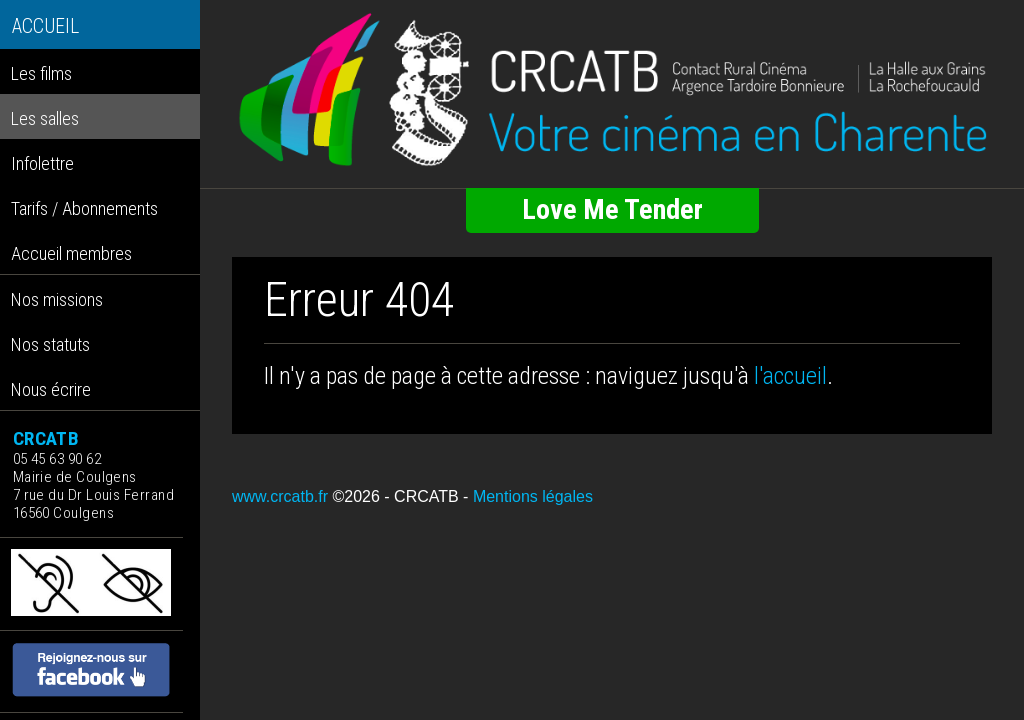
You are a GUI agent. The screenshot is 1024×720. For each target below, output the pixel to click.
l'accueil (790, 376)
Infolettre (42, 163)
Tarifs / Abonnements (84, 208)
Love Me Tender (612, 209)
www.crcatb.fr (280, 496)
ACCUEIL (45, 26)
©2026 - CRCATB (395, 496)
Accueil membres (71, 253)
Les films (41, 73)
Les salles (45, 118)
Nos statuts (50, 344)
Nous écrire (51, 389)
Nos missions (57, 299)
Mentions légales (533, 496)
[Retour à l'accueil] (612, 90)
